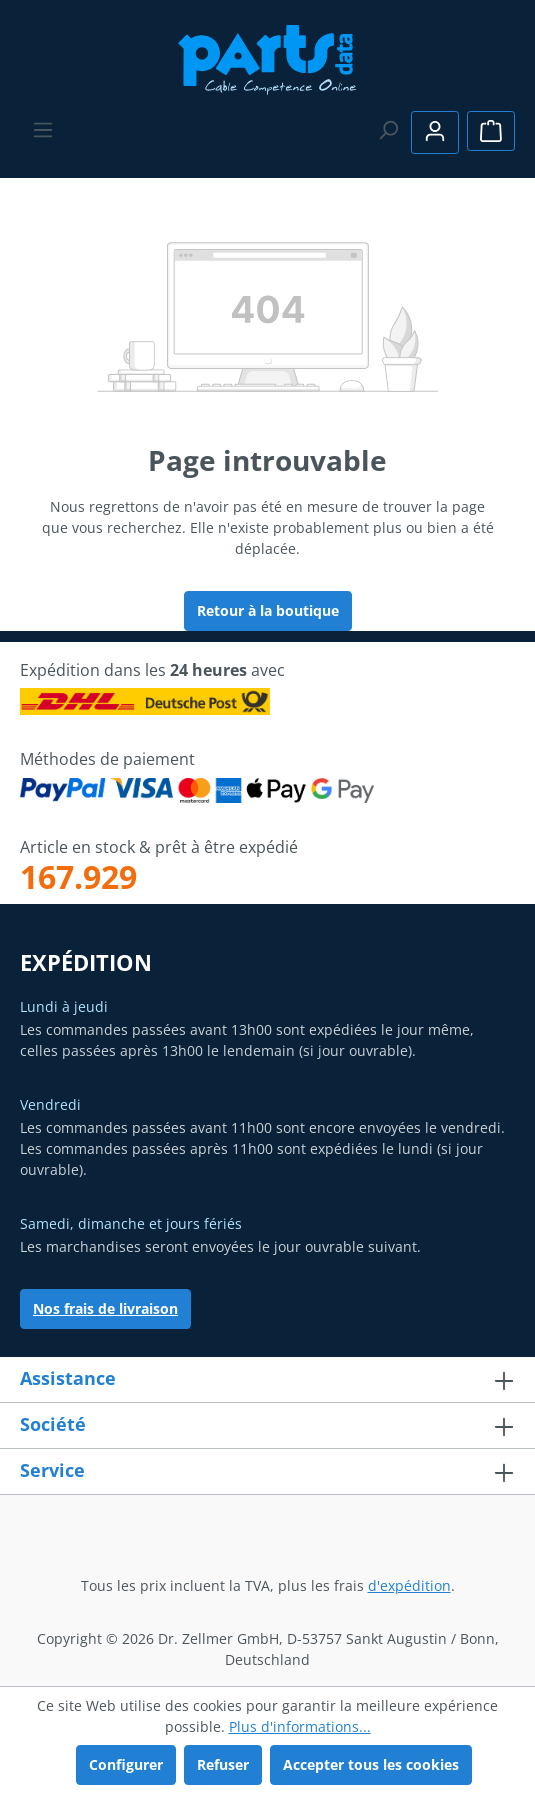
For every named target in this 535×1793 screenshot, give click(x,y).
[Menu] (43, 130)
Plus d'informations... (300, 1726)
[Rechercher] (388, 130)
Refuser (223, 1764)
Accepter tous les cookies (371, 1764)
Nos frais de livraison (105, 1308)
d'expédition (409, 1585)
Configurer (126, 1764)
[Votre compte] (435, 132)
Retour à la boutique (268, 610)
